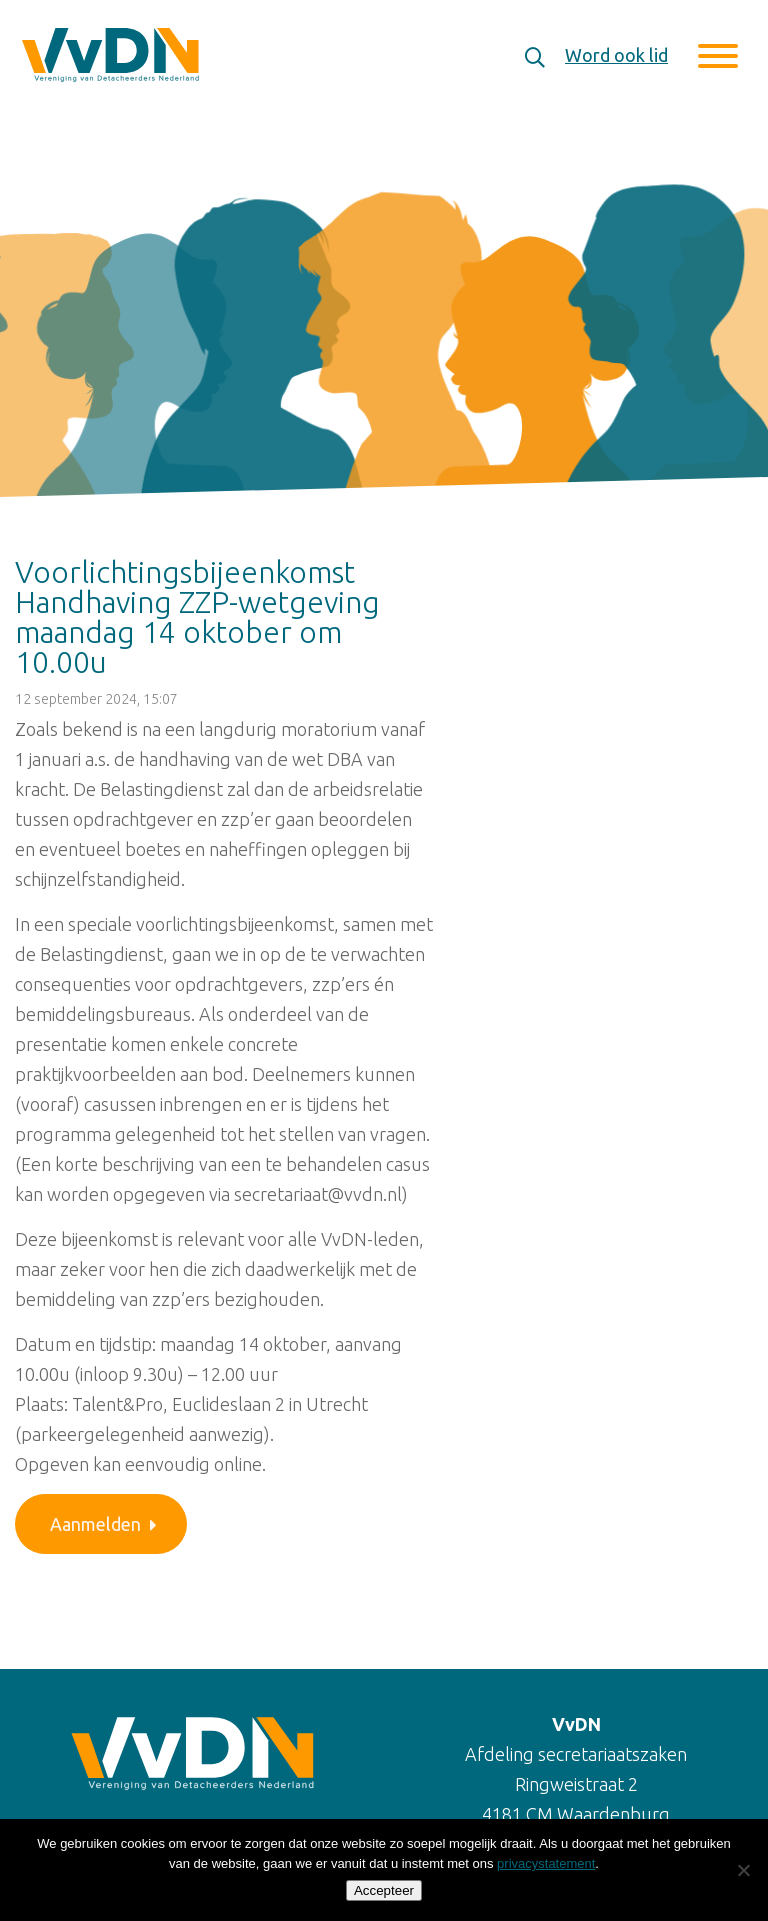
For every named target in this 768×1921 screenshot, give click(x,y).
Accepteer (384, 1890)
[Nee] (743, 1870)
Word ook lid (616, 55)
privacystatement (546, 1863)
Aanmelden (103, 1524)
